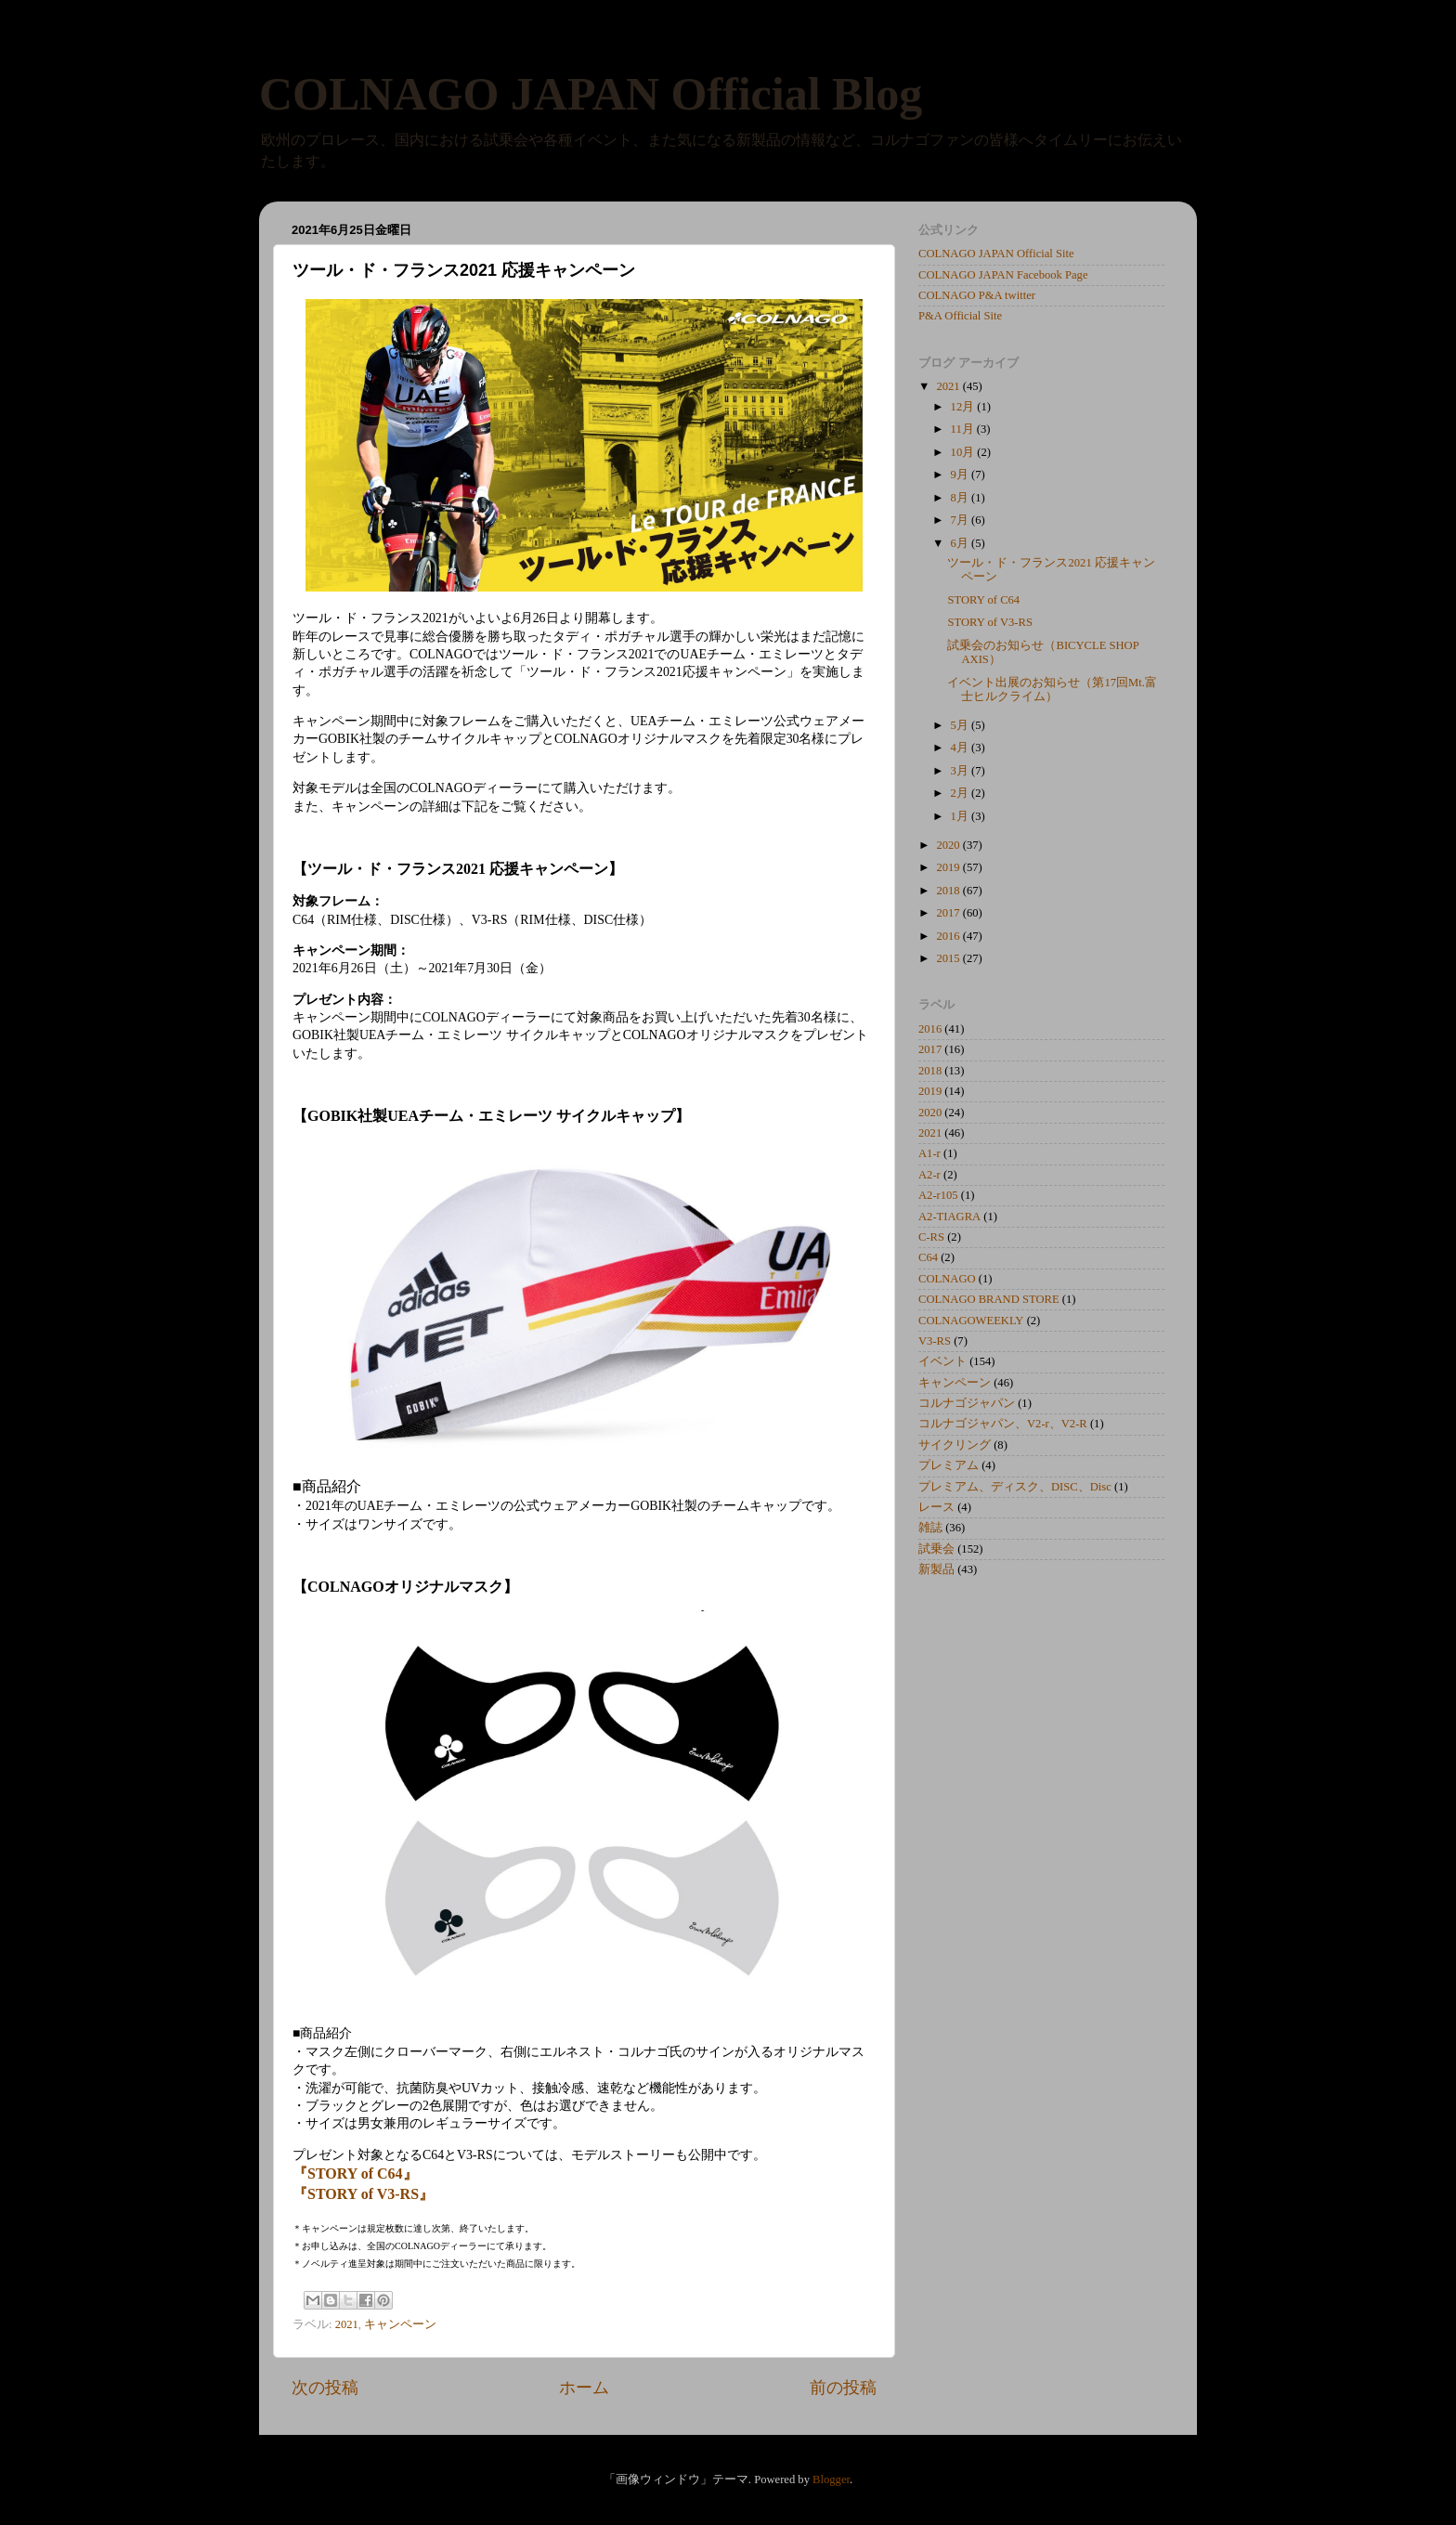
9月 (961, 474)
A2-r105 (938, 1195)
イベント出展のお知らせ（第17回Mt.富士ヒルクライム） (1051, 689)
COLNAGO (947, 1278)
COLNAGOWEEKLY (970, 1320)
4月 (961, 747)
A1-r (929, 1153)
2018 (949, 890)
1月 (961, 816)
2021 (346, 2324)
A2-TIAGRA (949, 1216)
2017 (949, 912)
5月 (961, 725)
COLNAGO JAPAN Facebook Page (1003, 274)
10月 (964, 452)
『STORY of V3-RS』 (363, 2194)
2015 (949, 958)
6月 (961, 543)
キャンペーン (400, 2324)
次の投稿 (325, 2387)
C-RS (931, 1236)
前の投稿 (843, 2387)
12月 (964, 406)
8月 (961, 497)
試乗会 (936, 1548)
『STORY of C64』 (355, 2173)
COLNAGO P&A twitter (976, 295)
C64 (928, 1257)
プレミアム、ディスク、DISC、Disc (1015, 1486)
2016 (949, 936)
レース (936, 1507)
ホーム (584, 2387)
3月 (961, 770)
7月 (961, 520)
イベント (942, 1361)
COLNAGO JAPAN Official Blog (590, 94)
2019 (949, 867)
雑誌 (930, 1527)
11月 (964, 429)
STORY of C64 (983, 599)
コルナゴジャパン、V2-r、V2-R (1002, 1423)
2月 (961, 793)
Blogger (831, 2479)
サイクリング (954, 1444)
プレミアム (948, 1465)
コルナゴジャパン (966, 1403)
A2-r (929, 1174)
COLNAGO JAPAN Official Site (996, 253)
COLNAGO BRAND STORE (989, 1299)
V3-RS (934, 1340)
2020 (949, 845)
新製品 (936, 1569)
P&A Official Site (960, 315)
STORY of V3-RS (989, 622)
